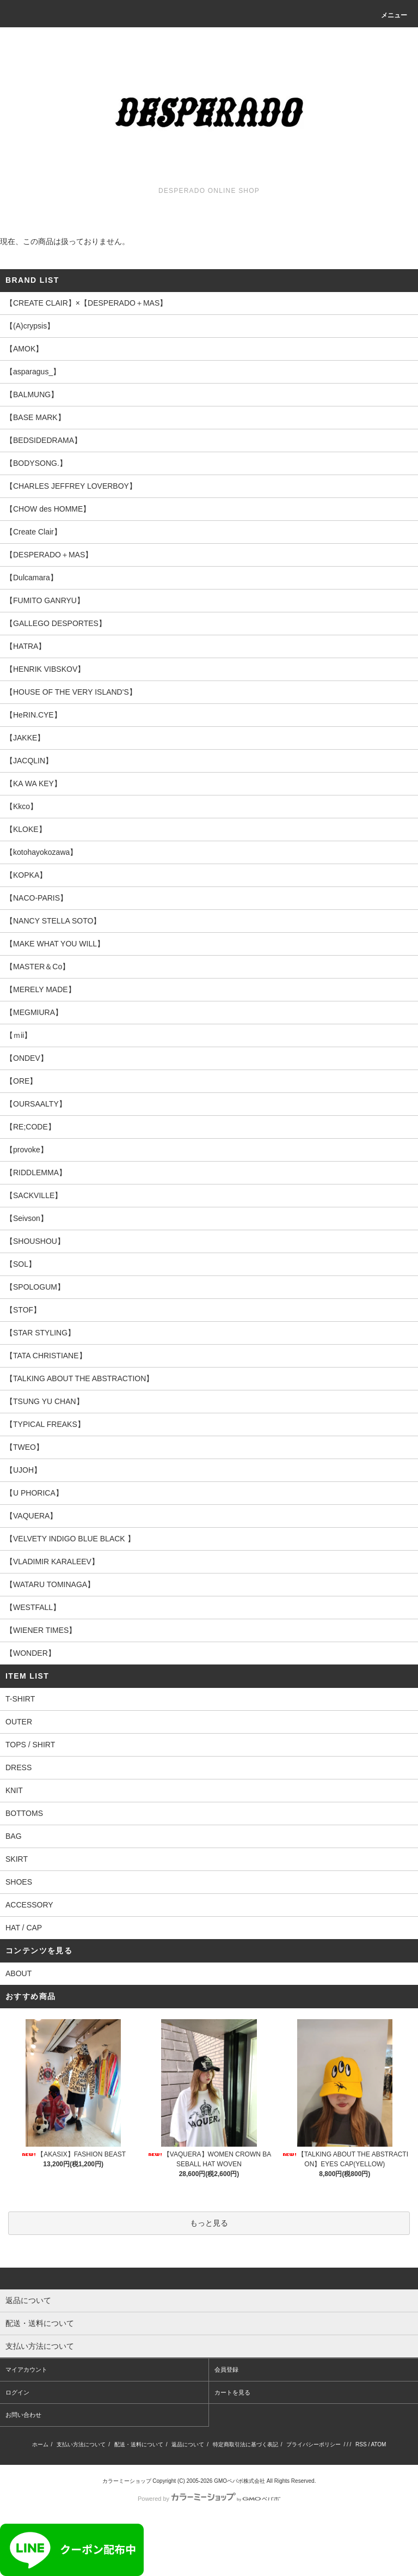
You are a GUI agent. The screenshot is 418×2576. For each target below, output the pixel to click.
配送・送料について (138, 2444)
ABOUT (18, 1973)
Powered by (209, 2498)
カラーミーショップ (126, 2481)
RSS (361, 2444)
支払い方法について (81, 2444)
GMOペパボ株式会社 (239, 2481)
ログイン (17, 2392)
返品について (187, 2444)
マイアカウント (26, 2369)
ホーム (40, 2444)
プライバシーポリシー (313, 2444)
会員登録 (226, 2369)
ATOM (378, 2444)
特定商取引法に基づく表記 (245, 2444)
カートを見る (232, 2392)
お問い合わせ (23, 2414)
